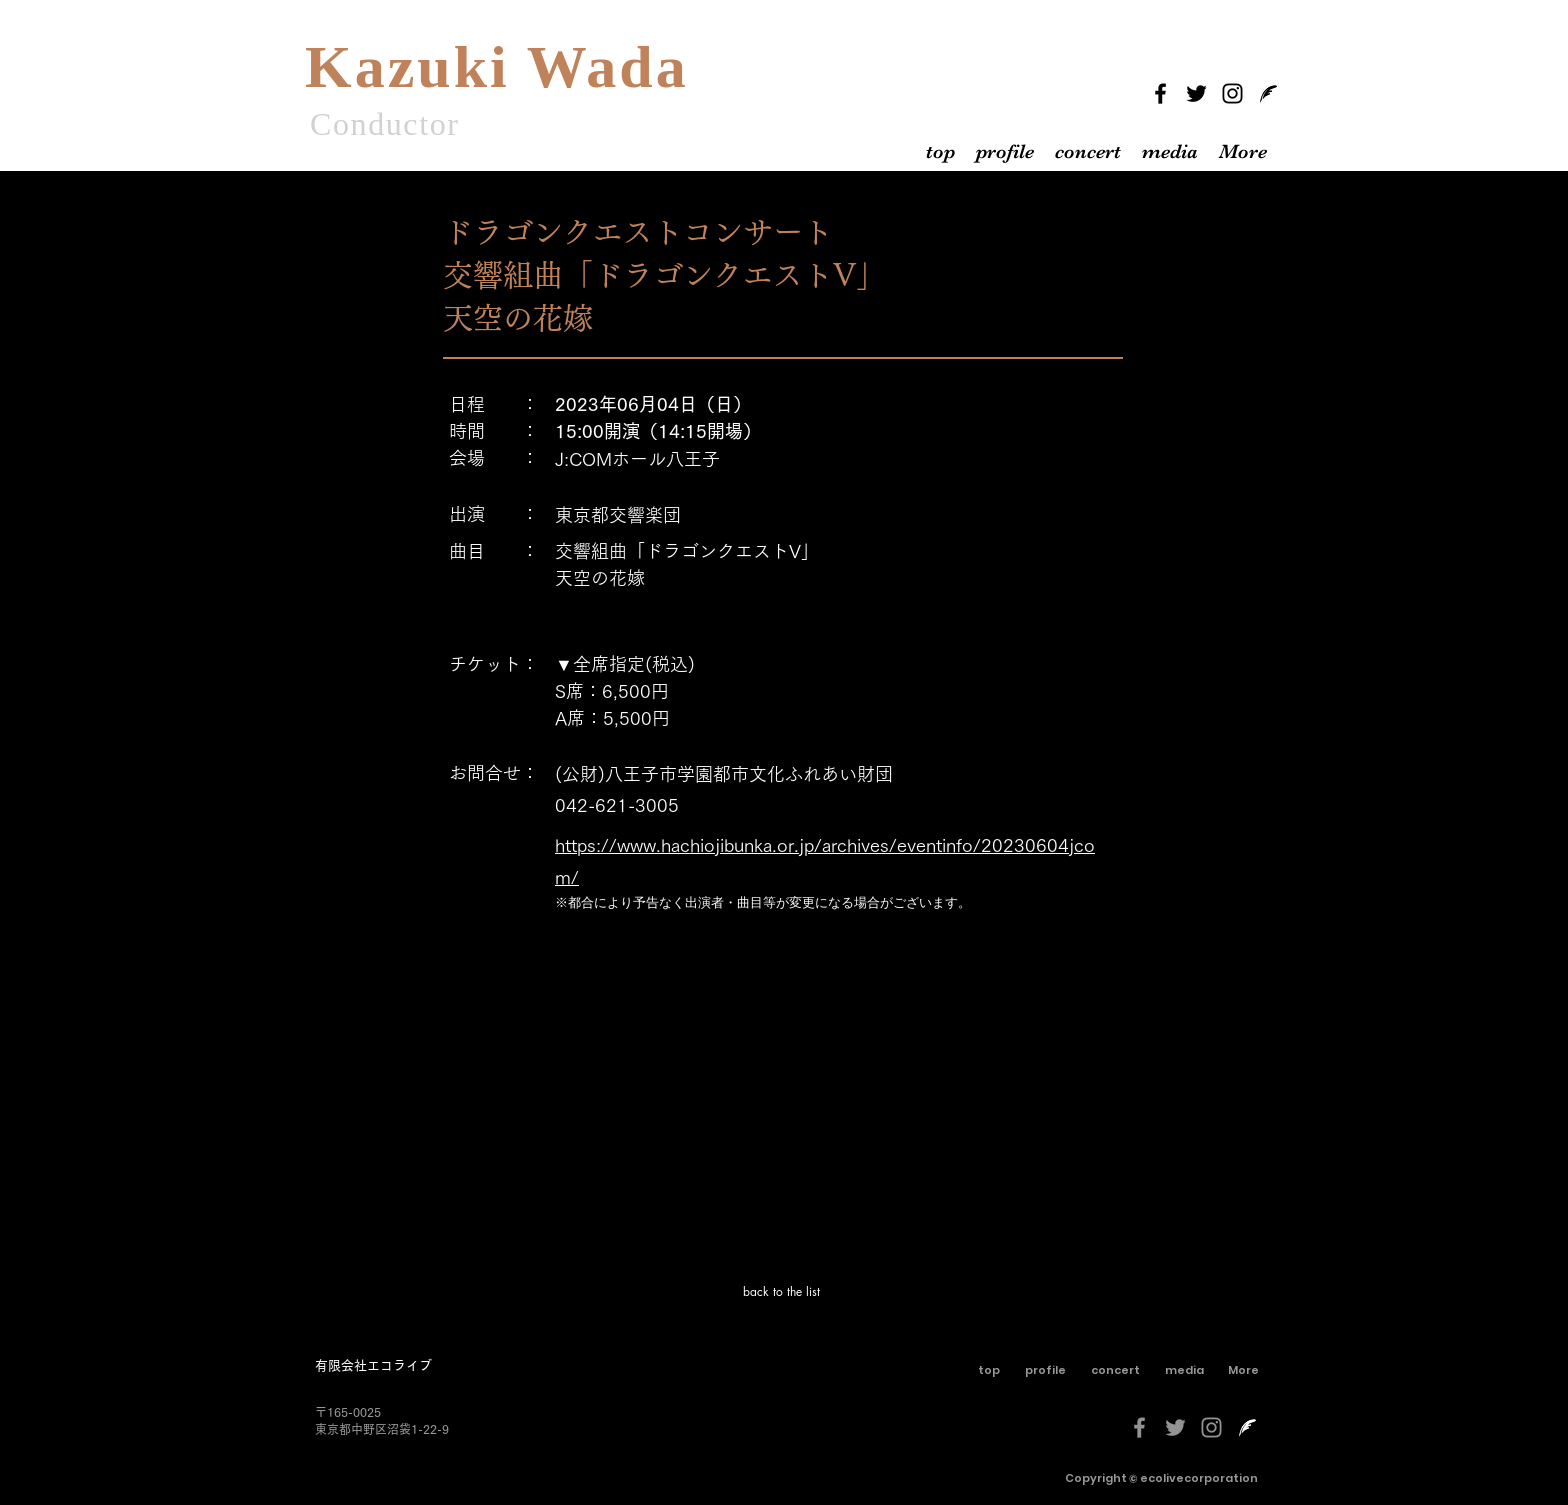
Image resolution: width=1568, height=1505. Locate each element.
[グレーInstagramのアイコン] (1211, 1427)
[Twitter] (1196, 93)
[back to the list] (783, 1292)
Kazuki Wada (497, 67)
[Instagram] (1232, 93)
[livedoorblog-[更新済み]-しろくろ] (1247, 1427)
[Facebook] (1160, 93)
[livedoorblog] (1268, 93)
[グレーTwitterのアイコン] (1175, 1427)
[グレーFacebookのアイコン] (1139, 1427)
